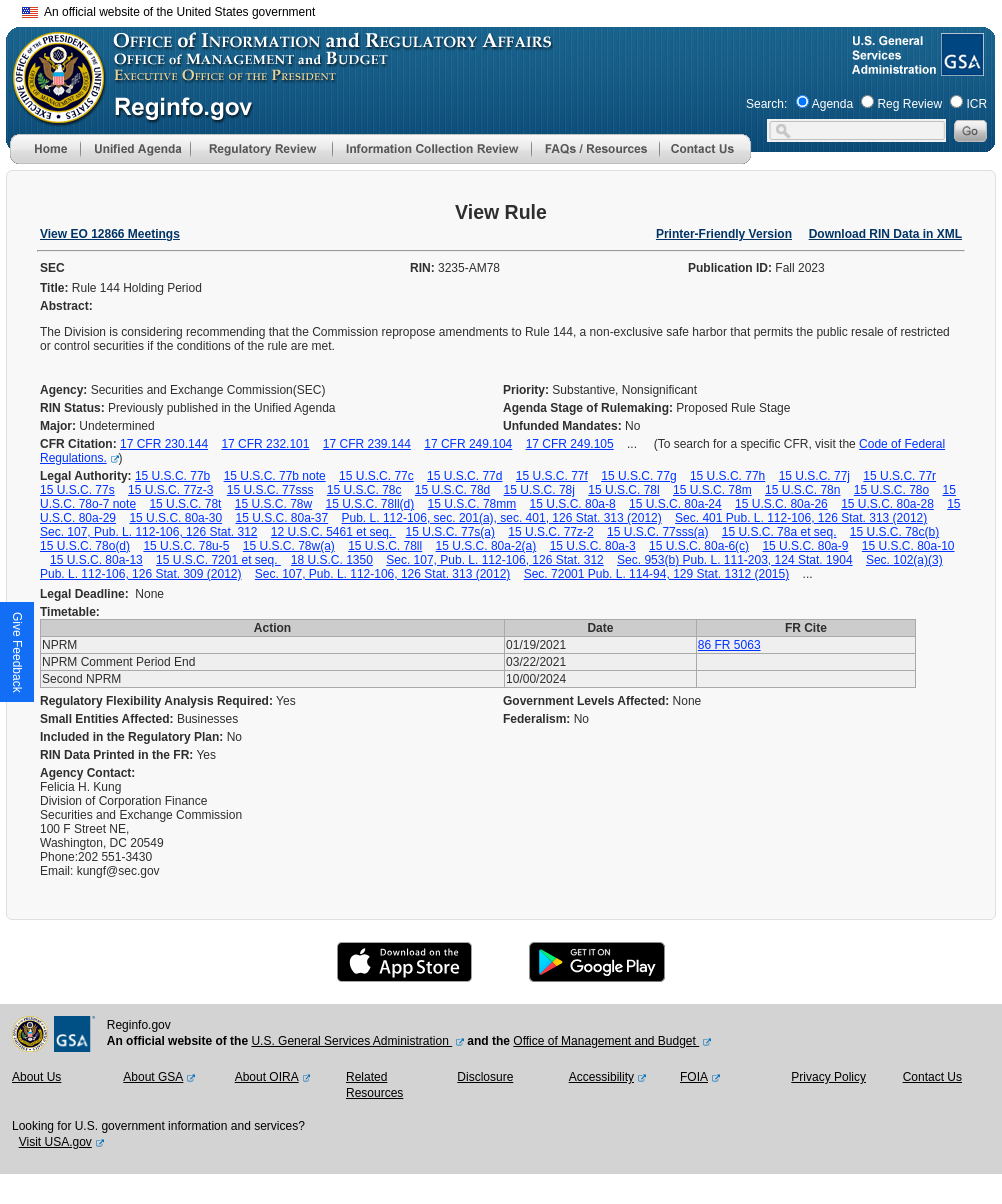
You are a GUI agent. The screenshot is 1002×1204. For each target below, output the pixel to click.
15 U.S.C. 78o (891, 490)
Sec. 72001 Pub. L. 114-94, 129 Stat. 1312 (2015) (657, 574)
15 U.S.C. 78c (364, 490)
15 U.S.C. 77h (727, 476)
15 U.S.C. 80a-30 (175, 518)
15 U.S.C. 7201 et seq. (218, 560)
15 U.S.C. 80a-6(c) (699, 546)
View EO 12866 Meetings (110, 234)
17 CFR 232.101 (265, 444)
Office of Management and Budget (606, 1041)
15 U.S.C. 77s (77, 490)
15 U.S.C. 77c (376, 476)
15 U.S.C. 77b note (275, 476)
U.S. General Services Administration (351, 1041)
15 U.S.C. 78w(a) (289, 546)
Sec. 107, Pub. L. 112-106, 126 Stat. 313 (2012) (383, 574)
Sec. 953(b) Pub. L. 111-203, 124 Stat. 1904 (735, 560)
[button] (135, 149)
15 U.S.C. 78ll (385, 546)
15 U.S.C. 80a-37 (281, 518)
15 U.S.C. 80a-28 (887, 504)
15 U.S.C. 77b (172, 476)
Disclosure (485, 1077)
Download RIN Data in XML (885, 234)
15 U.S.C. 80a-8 (573, 504)
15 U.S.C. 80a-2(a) (486, 546)
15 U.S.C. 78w (273, 504)
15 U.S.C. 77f (552, 476)
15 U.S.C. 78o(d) (85, 546)
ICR (976, 104)
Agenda (832, 104)
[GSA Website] (960, 68)
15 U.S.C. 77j (814, 476)
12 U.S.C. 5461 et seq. (333, 532)
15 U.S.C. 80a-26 (781, 504)
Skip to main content (513, 9)
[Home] (45, 160)
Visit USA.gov (55, 1142)
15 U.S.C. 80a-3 (593, 546)
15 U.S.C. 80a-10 (908, 546)
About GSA (153, 1077)
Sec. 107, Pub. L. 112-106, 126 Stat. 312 (149, 532)
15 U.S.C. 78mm (472, 504)
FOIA (694, 1077)
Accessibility (601, 1077)
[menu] (135, 149)
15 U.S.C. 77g (638, 476)
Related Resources (374, 1085)
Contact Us (932, 1077)
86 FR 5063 (729, 645)
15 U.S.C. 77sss (270, 490)
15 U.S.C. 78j (539, 490)
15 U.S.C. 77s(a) (450, 532)
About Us (36, 1077)
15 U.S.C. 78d (452, 490)
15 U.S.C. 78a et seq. (779, 532)
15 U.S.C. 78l (623, 490)
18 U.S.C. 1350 (332, 560)
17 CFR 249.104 (468, 444)
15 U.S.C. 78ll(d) (370, 504)
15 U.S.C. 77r (899, 476)
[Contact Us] (705, 160)
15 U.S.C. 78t (185, 504)
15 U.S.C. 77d (464, 476)
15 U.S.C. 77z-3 (170, 490)
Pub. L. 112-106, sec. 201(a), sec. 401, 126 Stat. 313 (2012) (502, 518)
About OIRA (267, 1077)
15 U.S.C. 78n (802, 490)
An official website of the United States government (168, 12)
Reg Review (909, 104)
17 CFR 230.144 (164, 444)
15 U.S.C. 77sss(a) (657, 532)
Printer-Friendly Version (724, 234)
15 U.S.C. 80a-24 (675, 504)
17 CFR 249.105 (570, 444)
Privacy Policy (828, 1077)
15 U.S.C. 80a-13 (96, 560)
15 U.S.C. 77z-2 (550, 532)
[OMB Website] (52, 115)
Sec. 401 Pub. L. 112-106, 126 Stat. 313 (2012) (801, 518)
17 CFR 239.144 (367, 444)
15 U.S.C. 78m (712, 490)
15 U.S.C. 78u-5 (186, 546)
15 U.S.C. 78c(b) (894, 532)
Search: (766, 104)
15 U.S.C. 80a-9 (805, 546)
